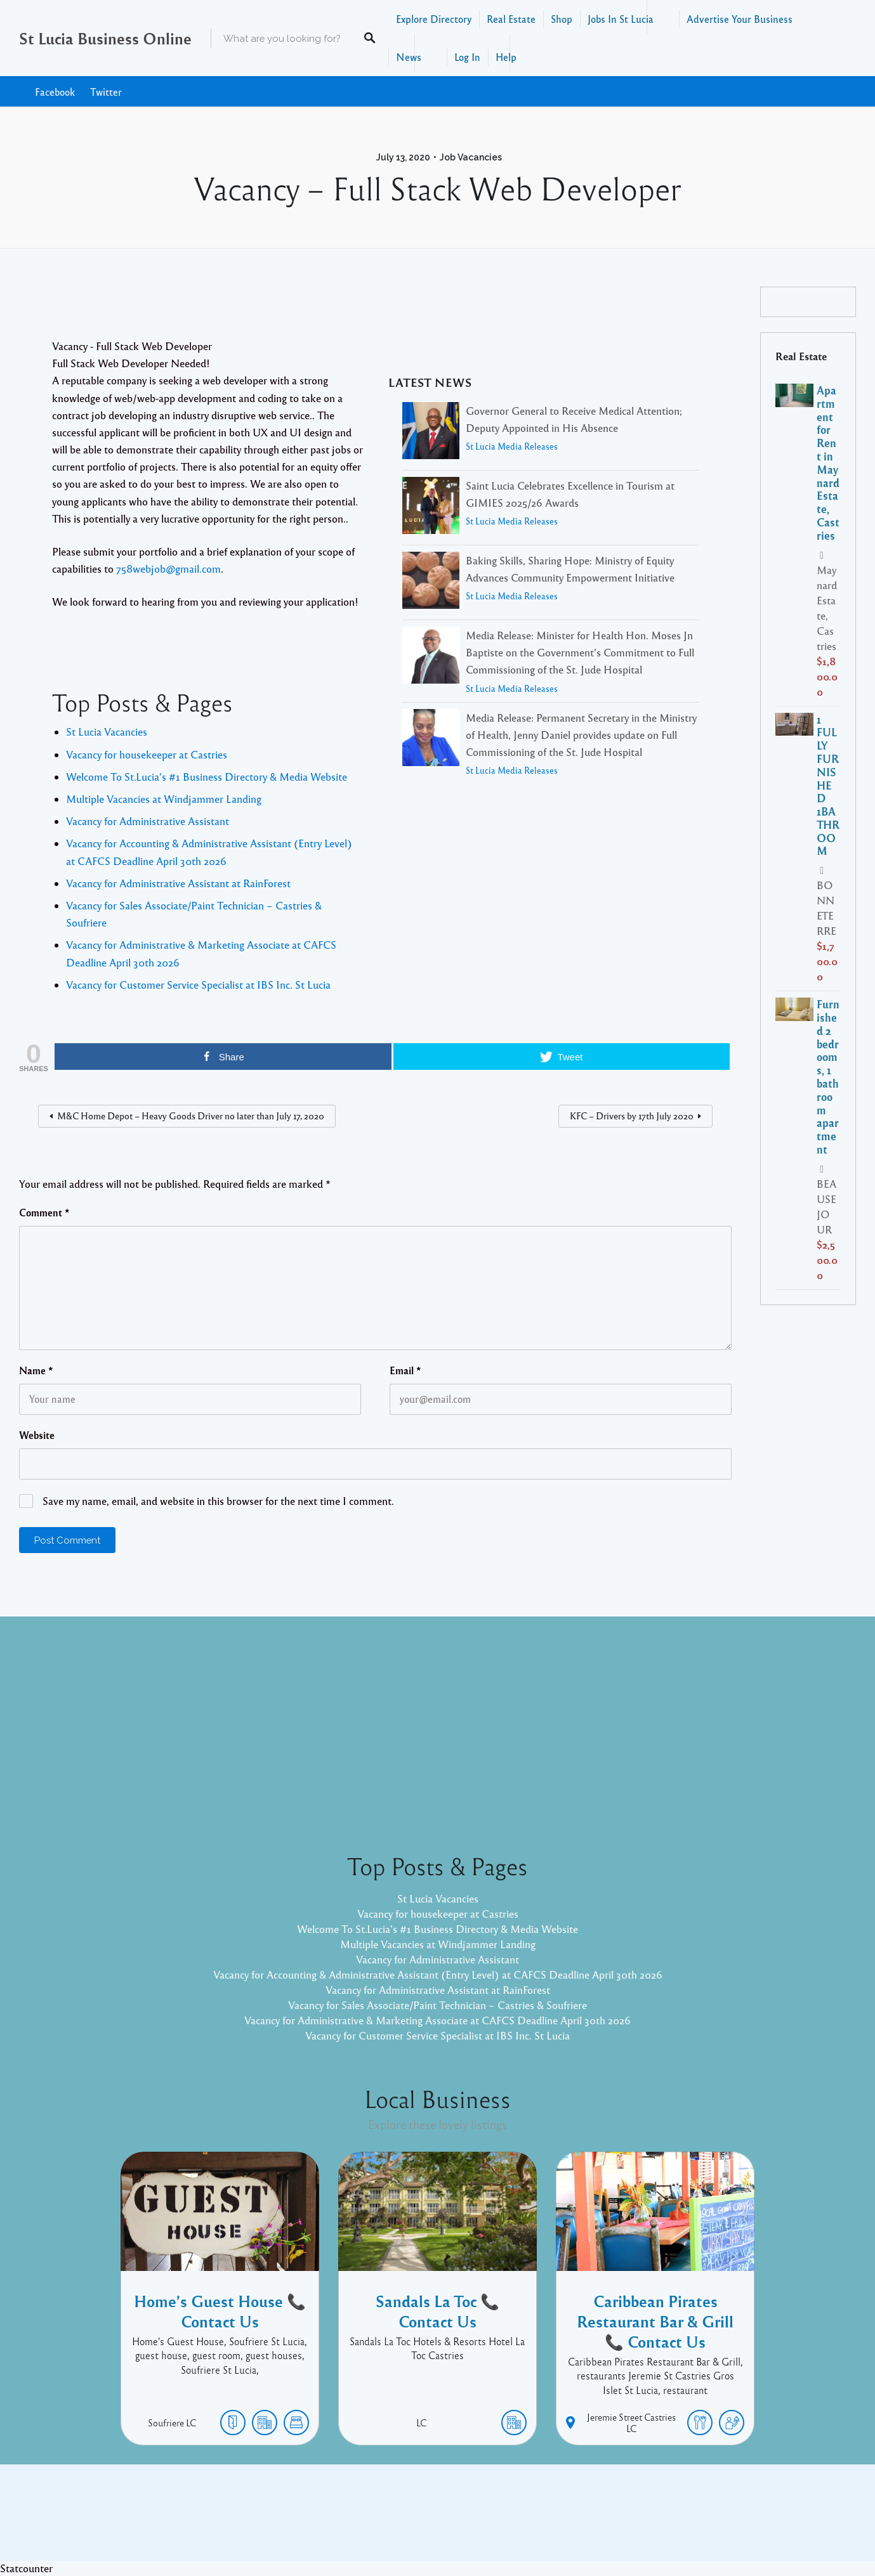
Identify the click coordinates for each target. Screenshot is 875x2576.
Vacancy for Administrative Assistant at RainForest (178, 883)
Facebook (55, 92)
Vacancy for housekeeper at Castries (146, 754)
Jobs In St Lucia (621, 19)
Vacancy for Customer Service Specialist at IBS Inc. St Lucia (198, 984)
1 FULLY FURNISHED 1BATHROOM (828, 785)
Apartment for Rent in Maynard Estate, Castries (828, 462)
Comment (44, 1212)
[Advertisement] (438, 1724)
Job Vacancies (471, 157)
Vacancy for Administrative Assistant (147, 821)
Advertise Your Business (740, 19)
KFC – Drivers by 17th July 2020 (632, 1115)
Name (36, 1370)
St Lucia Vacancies (106, 731)
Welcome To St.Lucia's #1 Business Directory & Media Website (206, 776)
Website (37, 1435)
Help (506, 57)
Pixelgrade (528, 2522)
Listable (479, 2522)
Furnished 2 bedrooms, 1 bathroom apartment (828, 1076)
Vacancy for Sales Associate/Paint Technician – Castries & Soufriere (437, 2005)
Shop (561, 19)
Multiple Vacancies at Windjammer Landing (163, 798)
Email (405, 1370)
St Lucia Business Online (105, 38)
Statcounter (26, 2568)
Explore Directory (433, 19)
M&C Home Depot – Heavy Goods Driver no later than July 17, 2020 (190, 1115)
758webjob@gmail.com (168, 568)
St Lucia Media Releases (512, 446)
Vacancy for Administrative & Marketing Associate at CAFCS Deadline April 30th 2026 (437, 2020)
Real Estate (511, 19)
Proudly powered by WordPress (385, 2522)
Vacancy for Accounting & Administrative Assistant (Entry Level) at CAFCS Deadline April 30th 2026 (437, 1974)
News (408, 57)
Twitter (106, 92)
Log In (467, 57)
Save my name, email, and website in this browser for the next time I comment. (218, 1500)
